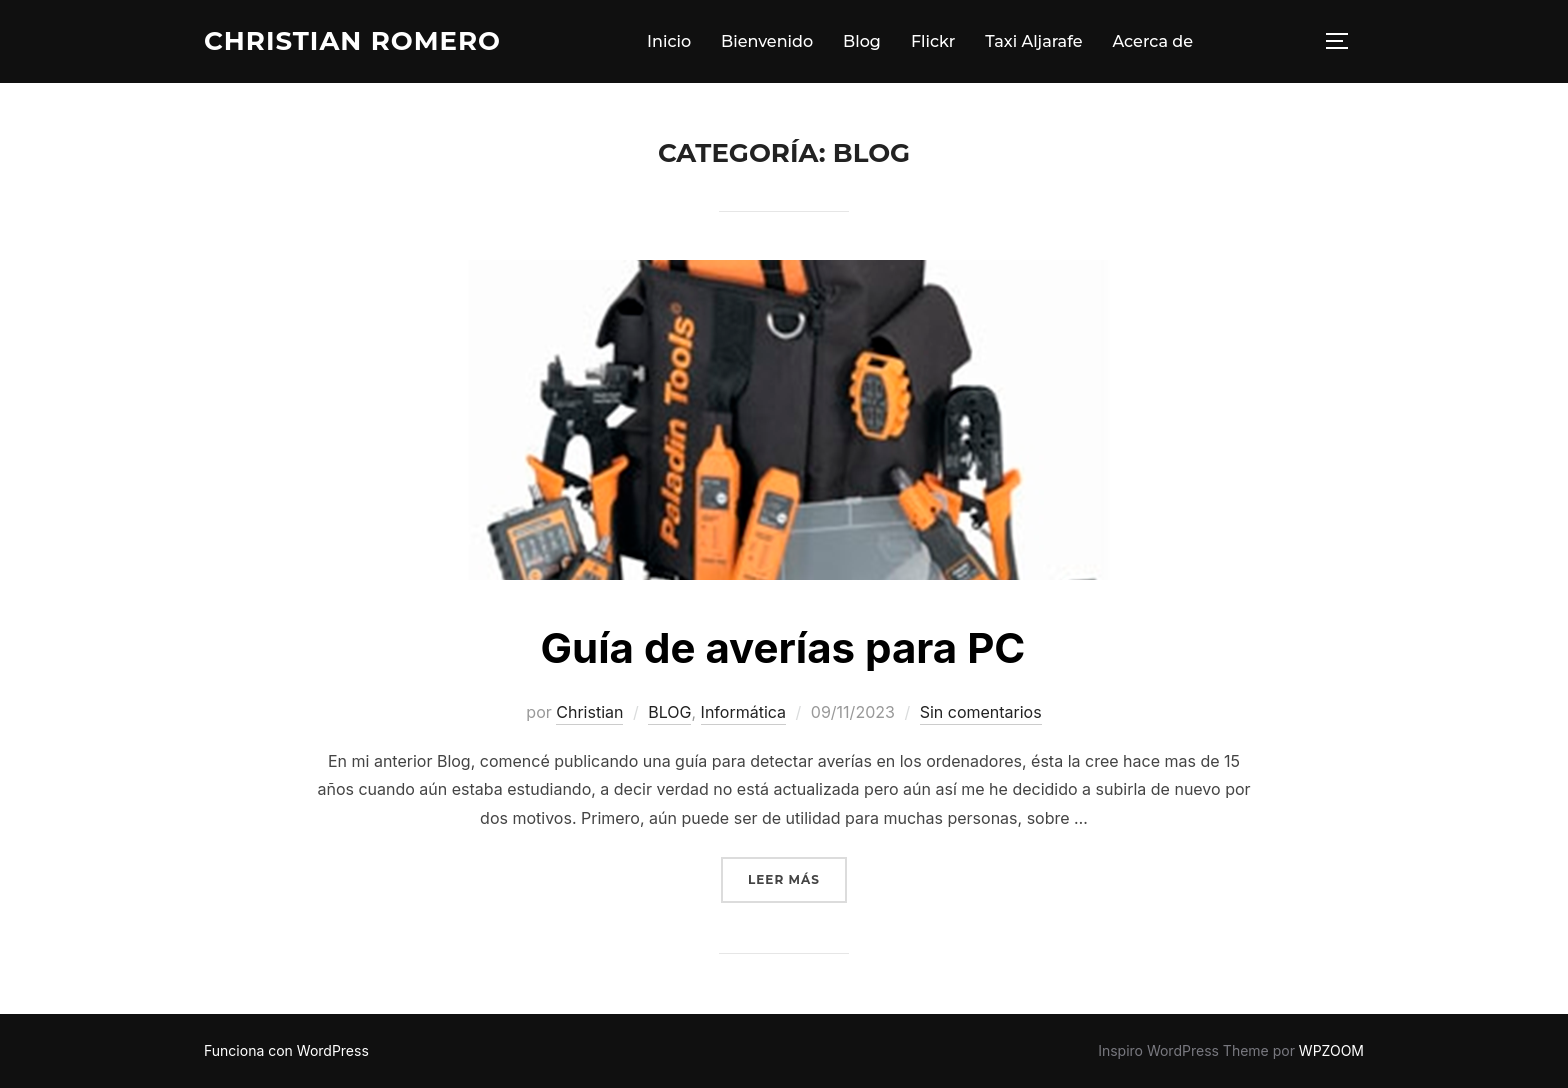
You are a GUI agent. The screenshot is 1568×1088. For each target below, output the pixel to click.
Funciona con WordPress (286, 1050)
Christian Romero (352, 41)
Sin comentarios (981, 712)
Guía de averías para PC (783, 647)
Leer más (797, 877)
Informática (743, 712)
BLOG (669, 712)
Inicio (669, 41)
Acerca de (1152, 41)
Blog (862, 41)
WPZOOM (1331, 1050)
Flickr (933, 41)
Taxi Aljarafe (1033, 41)
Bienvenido (767, 41)
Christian (589, 712)
